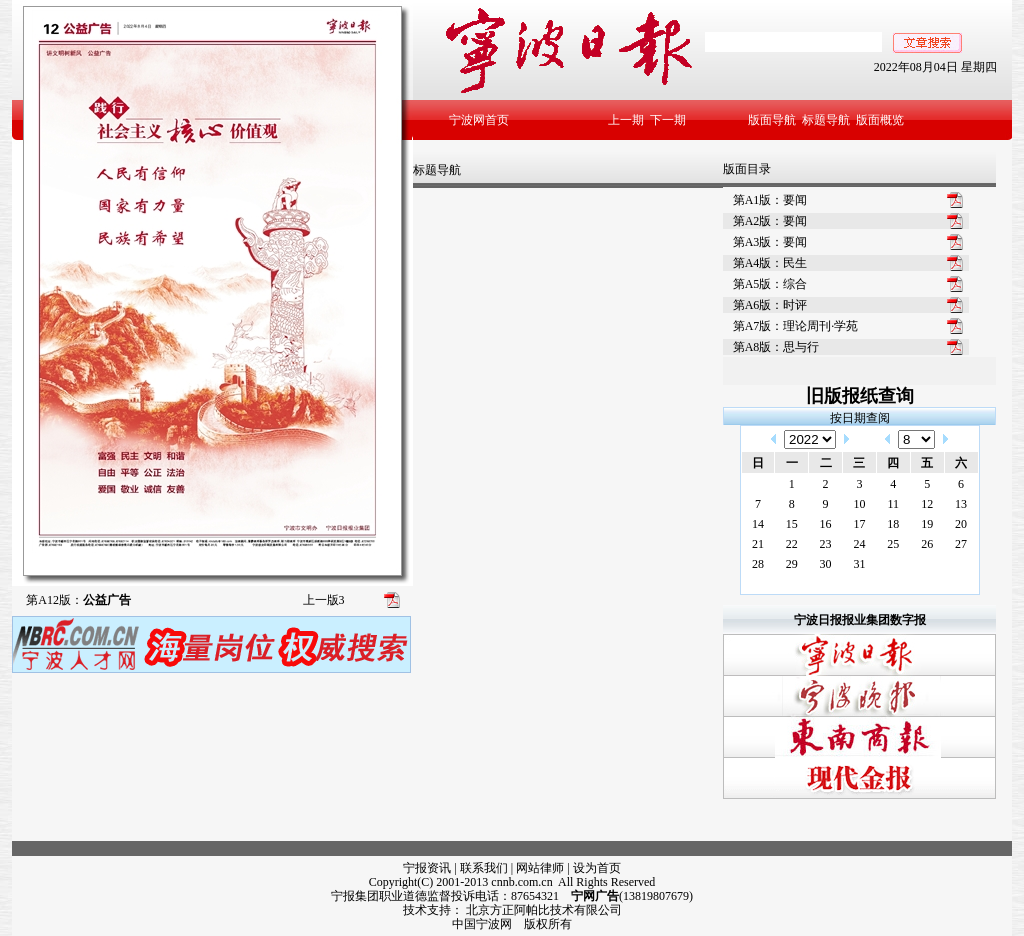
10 (859, 504)
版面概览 (880, 120)
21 (758, 544)
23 (826, 544)
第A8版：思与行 (776, 347)
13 (961, 504)
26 (927, 544)
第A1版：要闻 (770, 200)
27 (961, 544)
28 (758, 564)
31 (859, 564)
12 (927, 504)
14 (758, 524)
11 (894, 504)
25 (893, 544)
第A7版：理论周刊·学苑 (796, 326)
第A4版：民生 (770, 263)
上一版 (324, 600)
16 (826, 524)
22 (792, 544)
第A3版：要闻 (770, 242)
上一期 (626, 120)
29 (792, 564)
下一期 (668, 120)
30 (826, 564)
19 (927, 524)
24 (859, 544)
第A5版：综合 (770, 284)
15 (792, 524)
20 (961, 524)
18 (893, 524)
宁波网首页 (479, 120)
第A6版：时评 (770, 305)
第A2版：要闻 (770, 221)
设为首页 (597, 868)
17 (859, 524)
